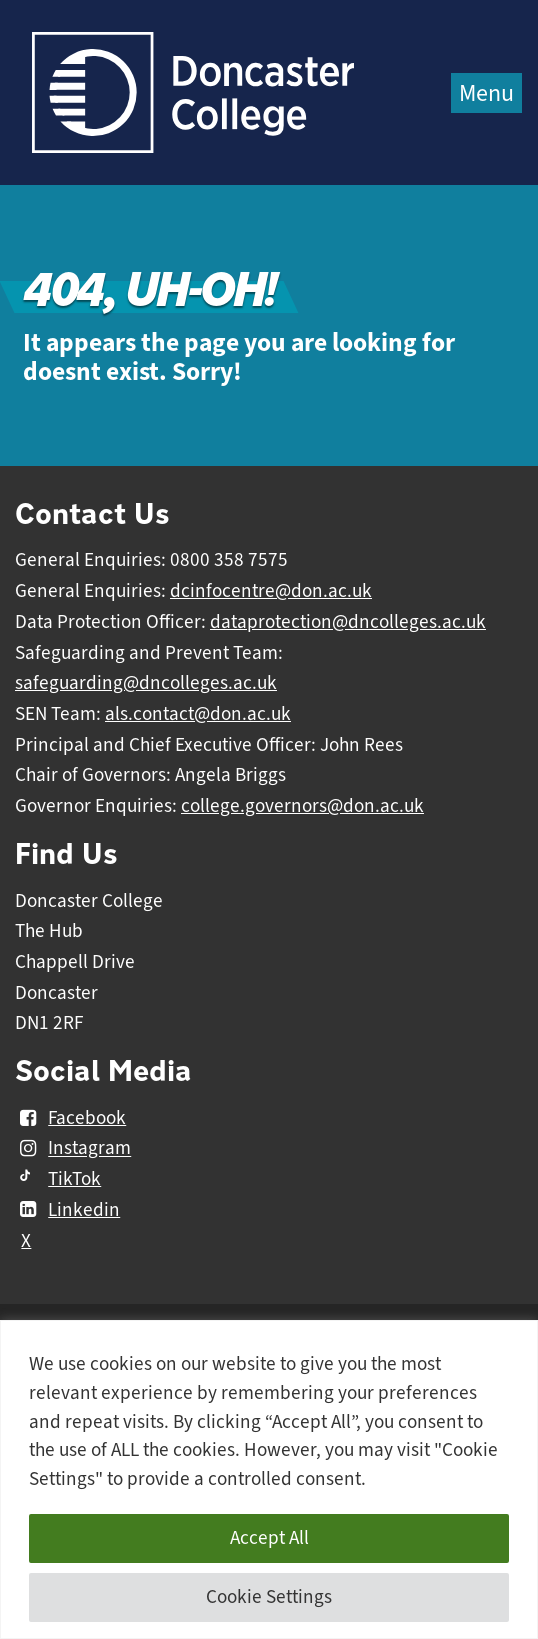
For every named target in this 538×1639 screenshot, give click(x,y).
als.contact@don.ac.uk (198, 714)
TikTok (58, 1179)
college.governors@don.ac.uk (302, 806)
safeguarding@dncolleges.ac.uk (146, 683)
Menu (486, 93)
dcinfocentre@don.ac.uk (271, 591)
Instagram (73, 1149)
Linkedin (67, 1210)
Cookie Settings (269, 1597)
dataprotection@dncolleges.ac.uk (348, 622)
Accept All (269, 1538)
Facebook (70, 1118)
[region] (269, 1479)
